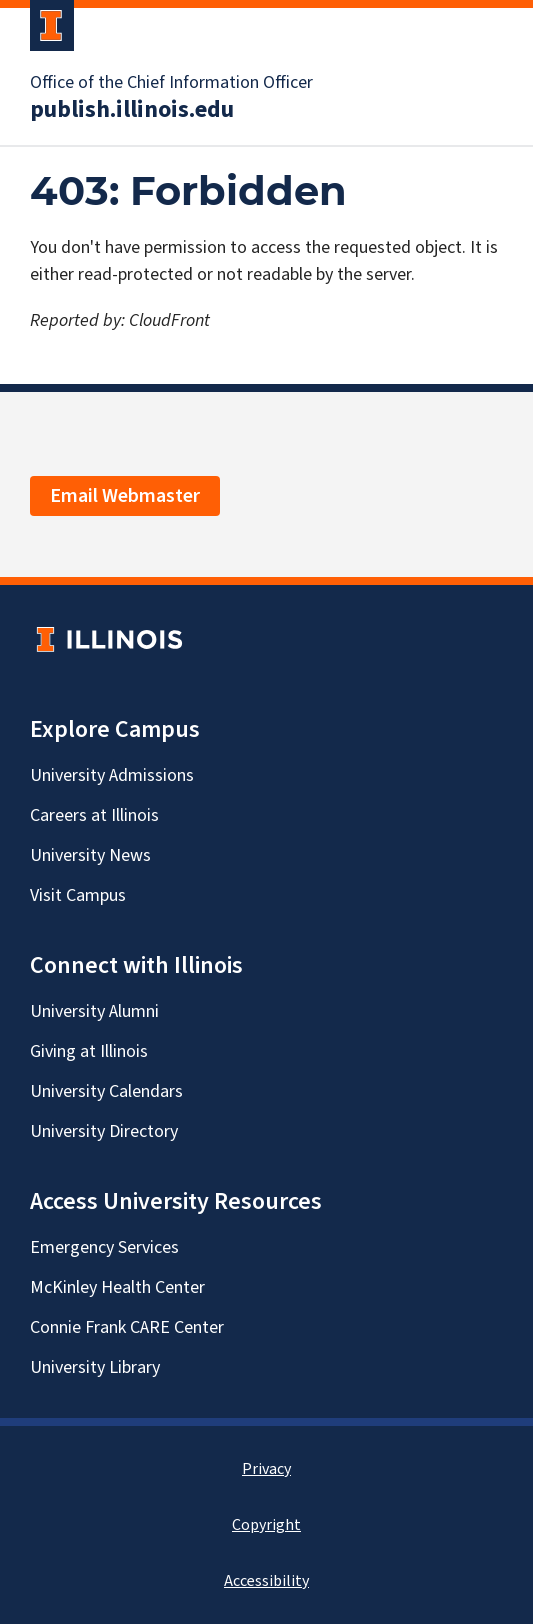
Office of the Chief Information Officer (171, 83)
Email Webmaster (125, 496)
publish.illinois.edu (132, 110)
